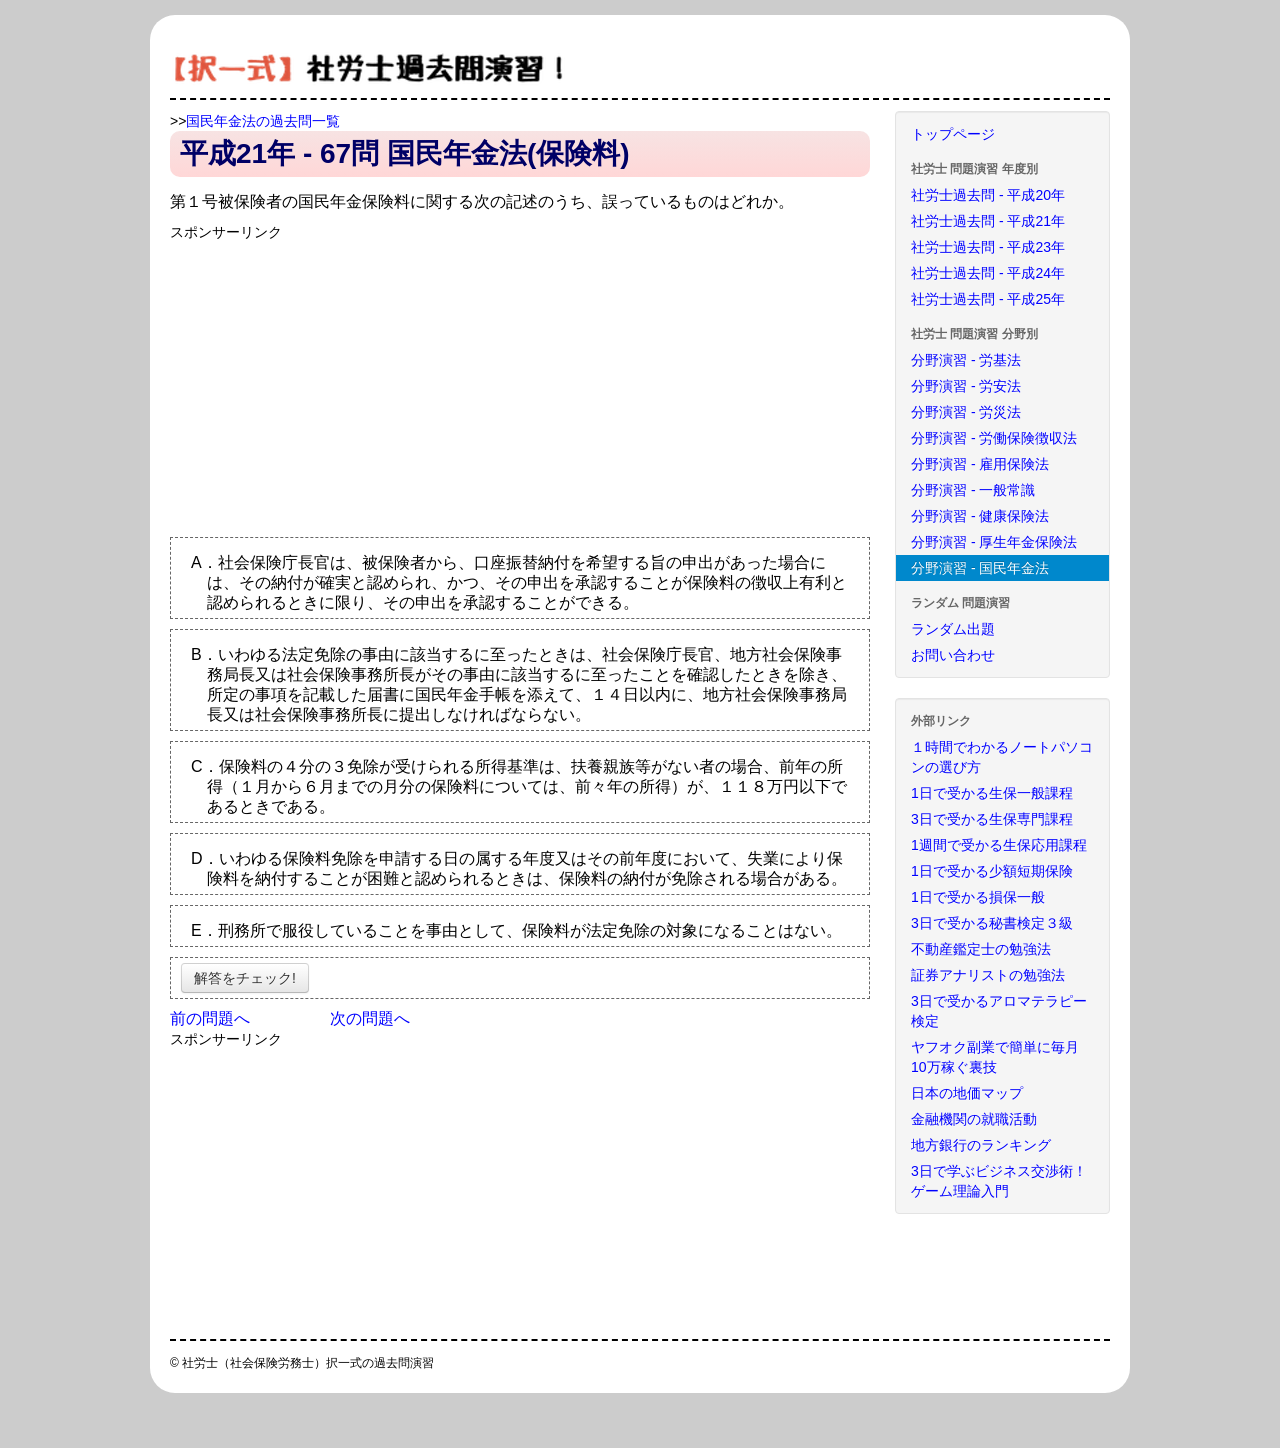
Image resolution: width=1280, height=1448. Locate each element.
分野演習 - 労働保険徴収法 (994, 438)
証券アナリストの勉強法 (988, 975)
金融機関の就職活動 (974, 1119)
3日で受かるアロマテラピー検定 (999, 1011)
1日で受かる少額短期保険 (992, 871)
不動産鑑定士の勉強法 (981, 949)
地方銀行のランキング (981, 1145)
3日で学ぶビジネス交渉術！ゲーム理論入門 (999, 1181)
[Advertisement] (338, 382)
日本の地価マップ (967, 1093)
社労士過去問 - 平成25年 (988, 299)
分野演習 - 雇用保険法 (980, 464)
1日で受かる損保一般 (978, 897)
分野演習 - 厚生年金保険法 (994, 542)
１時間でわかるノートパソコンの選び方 (1002, 757)
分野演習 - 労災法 (966, 412)
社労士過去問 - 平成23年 (988, 247)
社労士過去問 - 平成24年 (988, 273)
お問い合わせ (953, 655)
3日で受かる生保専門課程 (992, 819)
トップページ (953, 134)
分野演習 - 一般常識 (973, 490)
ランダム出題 (953, 629)
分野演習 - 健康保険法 (980, 516)
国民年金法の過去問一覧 (263, 121)
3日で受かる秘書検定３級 (992, 923)
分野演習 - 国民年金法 (980, 568)
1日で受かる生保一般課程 (992, 793)
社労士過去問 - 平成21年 (988, 221)
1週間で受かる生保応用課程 (999, 845)
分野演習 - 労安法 (966, 386)
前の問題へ (210, 1018)
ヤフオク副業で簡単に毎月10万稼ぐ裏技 (995, 1057)
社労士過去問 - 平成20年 (988, 195)
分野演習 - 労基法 (966, 360)
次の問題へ (370, 1018)
